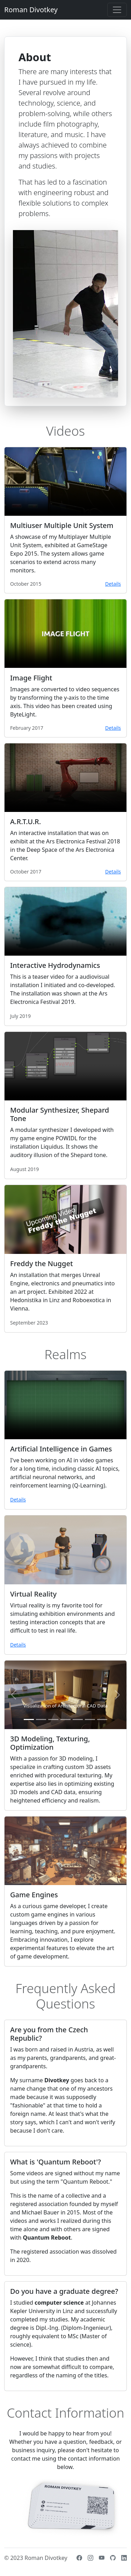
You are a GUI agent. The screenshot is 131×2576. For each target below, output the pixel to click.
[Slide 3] (53, 1719)
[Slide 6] (90, 1719)
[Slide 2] (41, 1719)
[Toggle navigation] (117, 10)
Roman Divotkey (31, 9)
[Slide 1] (29, 1719)
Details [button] (113, 583)
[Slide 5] (78, 1719)
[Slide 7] (102, 1719)
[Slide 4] (65, 1719)
